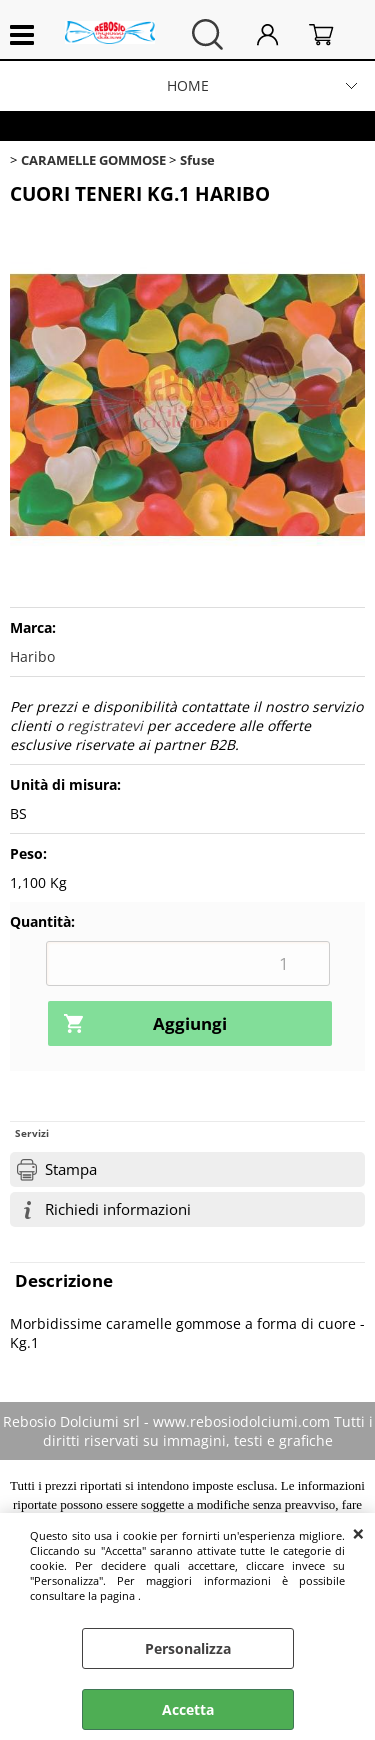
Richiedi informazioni (118, 1209)
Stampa (71, 1169)
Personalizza (188, 1648)
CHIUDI (358, 1533)
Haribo (32, 656)
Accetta (188, 1709)
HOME (188, 85)
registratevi (105, 725)
